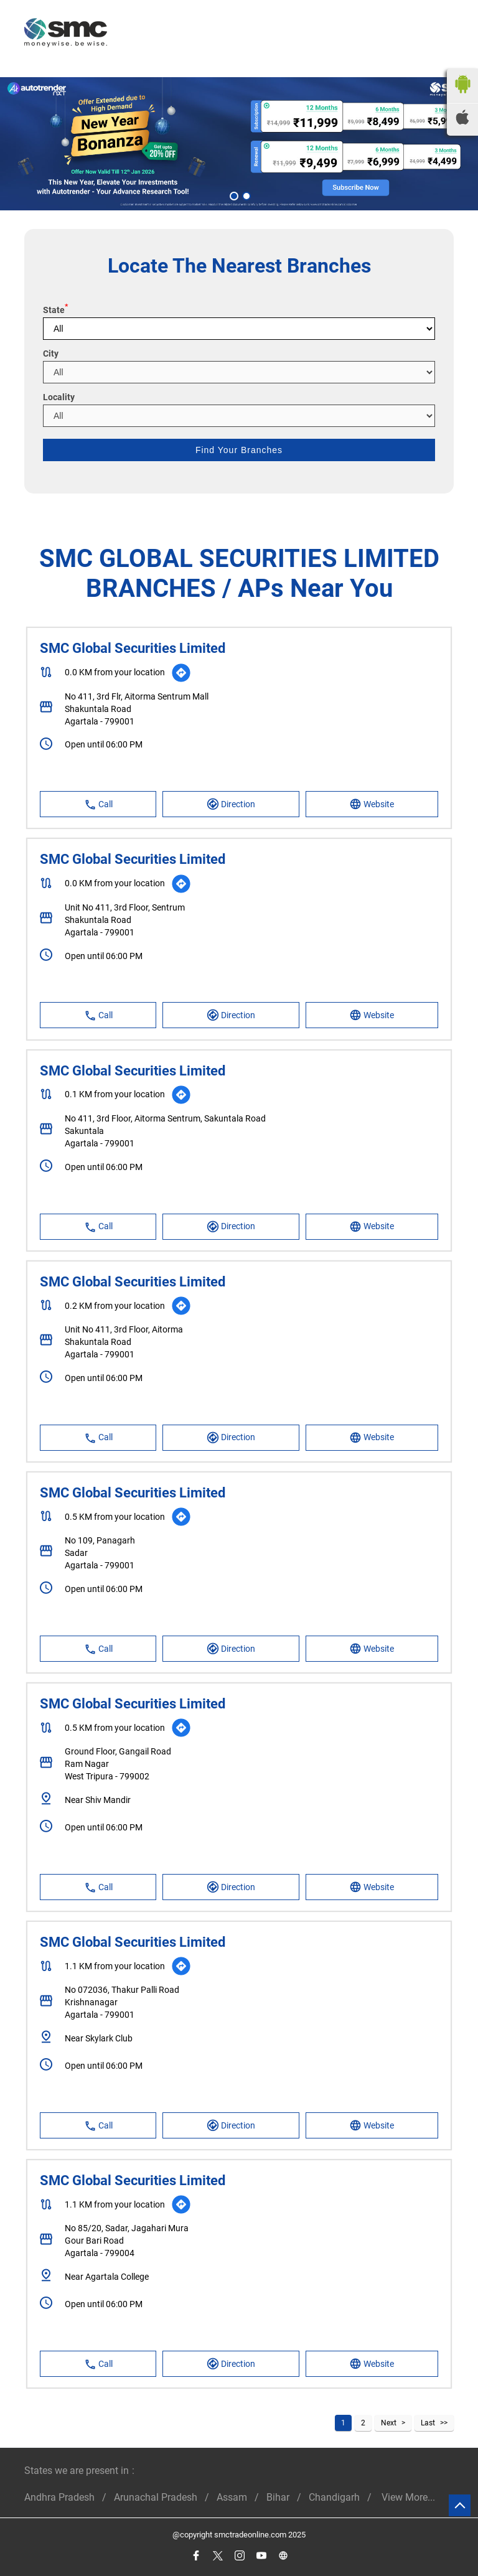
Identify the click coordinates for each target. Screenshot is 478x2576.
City (51, 353)
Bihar (277, 2497)
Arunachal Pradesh (155, 2497)
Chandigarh (334, 2497)
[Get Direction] (181, 673)
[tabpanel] (239, 143)
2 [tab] (245, 195)
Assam (232, 2497)
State (55, 310)
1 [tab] (233, 195)
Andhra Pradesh (59, 2497)
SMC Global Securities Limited (132, 648)
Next (388, 2423)
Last (428, 2423)
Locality (59, 397)
